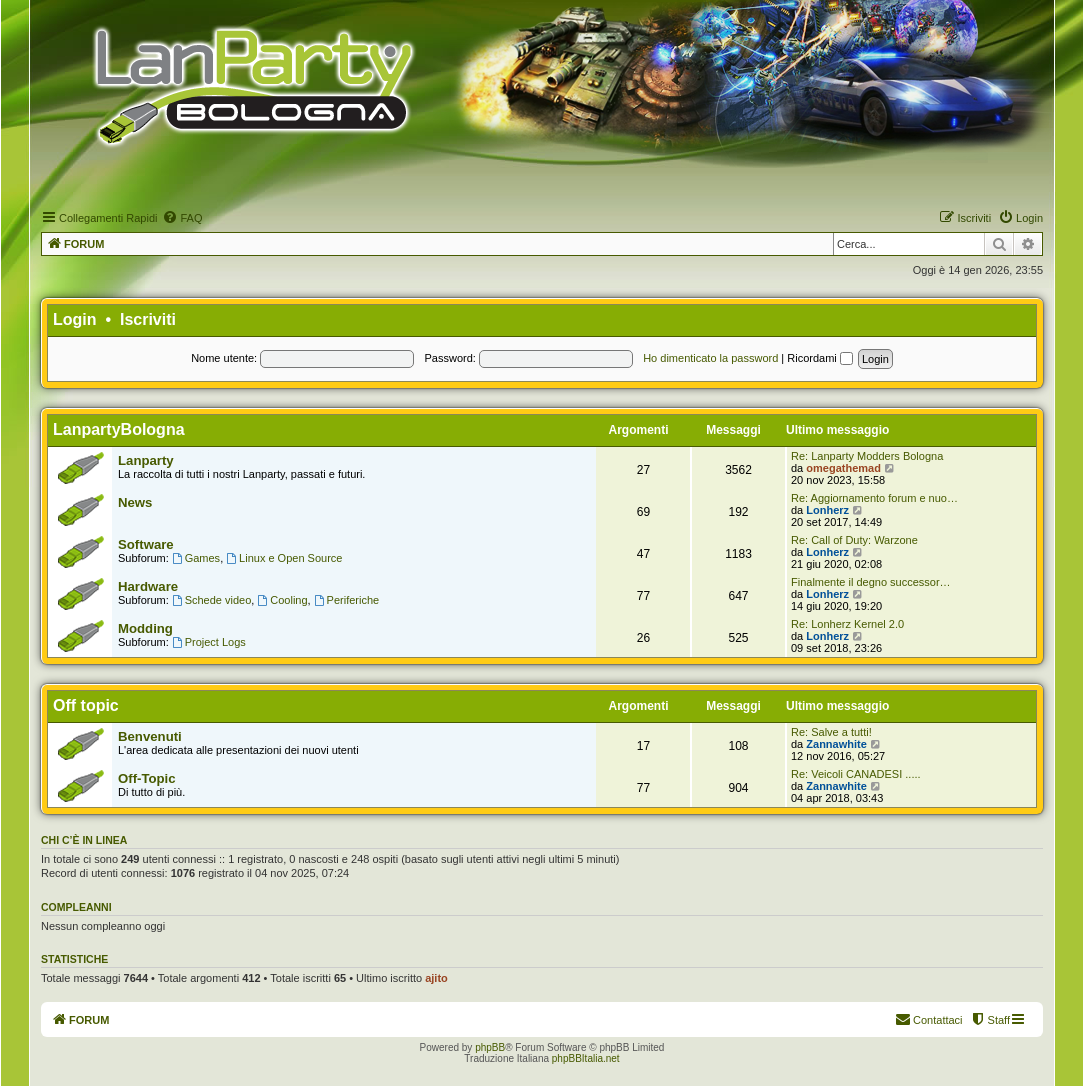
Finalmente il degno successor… (871, 582)
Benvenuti (150, 736)
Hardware (148, 586)
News (135, 502)
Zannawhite (836, 744)
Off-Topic (147, 778)
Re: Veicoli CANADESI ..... (856, 774)
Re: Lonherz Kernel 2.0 (847, 624)
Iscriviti (148, 319)
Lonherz (827, 510)
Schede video (212, 600)
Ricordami (820, 358)
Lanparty (146, 460)
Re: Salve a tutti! (831, 732)
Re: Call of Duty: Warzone (854, 540)
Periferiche (346, 600)
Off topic (86, 705)
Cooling (282, 600)
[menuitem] (182, 218)
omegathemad (843, 468)
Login (75, 319)
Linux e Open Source (284, 558)
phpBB (490, 1047)
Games (196, 558)
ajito (436, 978)
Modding (145, 628)
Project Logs (209, 642)
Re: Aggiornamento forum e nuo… (874, 498)
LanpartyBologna (119, 429)
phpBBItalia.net (586, 1058)
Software (146, 544)
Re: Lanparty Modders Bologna (867, 456)
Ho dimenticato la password (710, 358)
